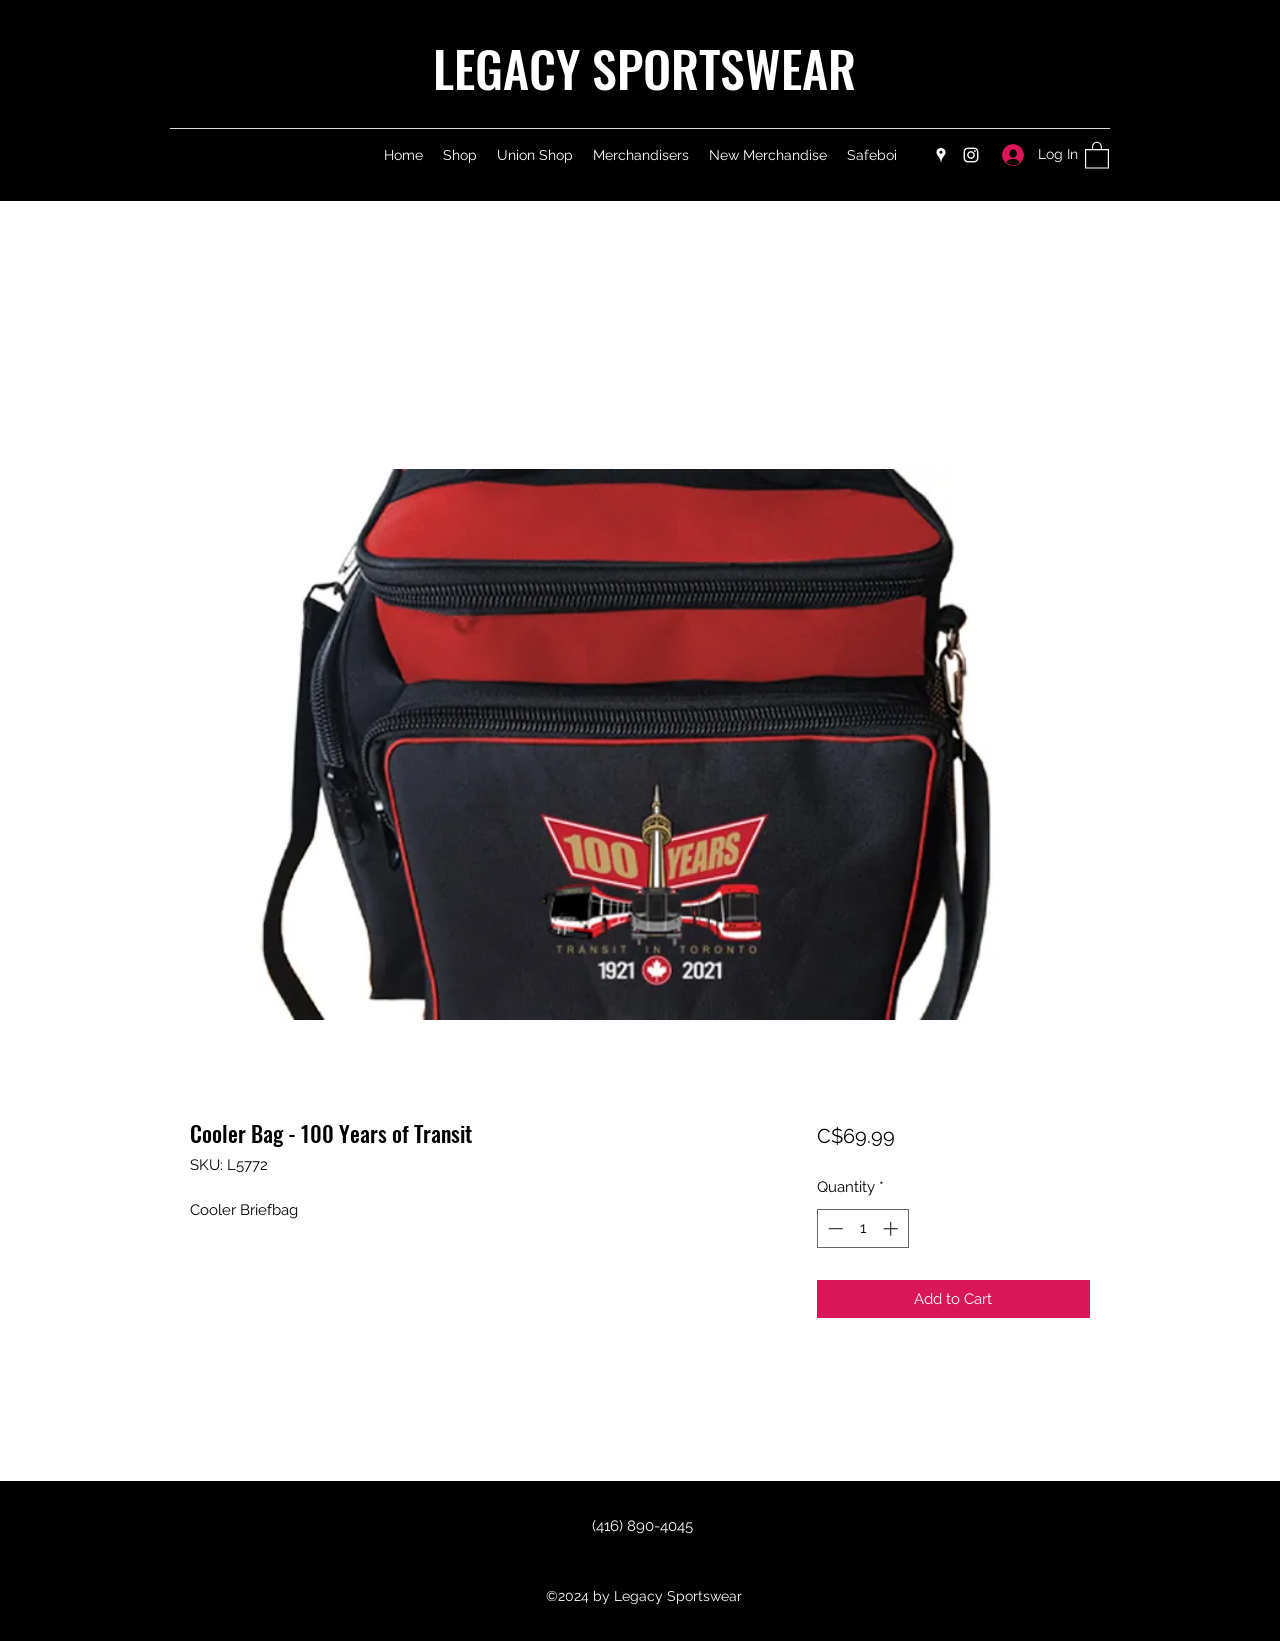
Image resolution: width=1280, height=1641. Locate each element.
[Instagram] (971, 155)
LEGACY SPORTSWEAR (644, 67)
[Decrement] (833, 1228)
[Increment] (892, 1228)
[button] (1097, 154)
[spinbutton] (862, 1228)
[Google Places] (941, 155)
